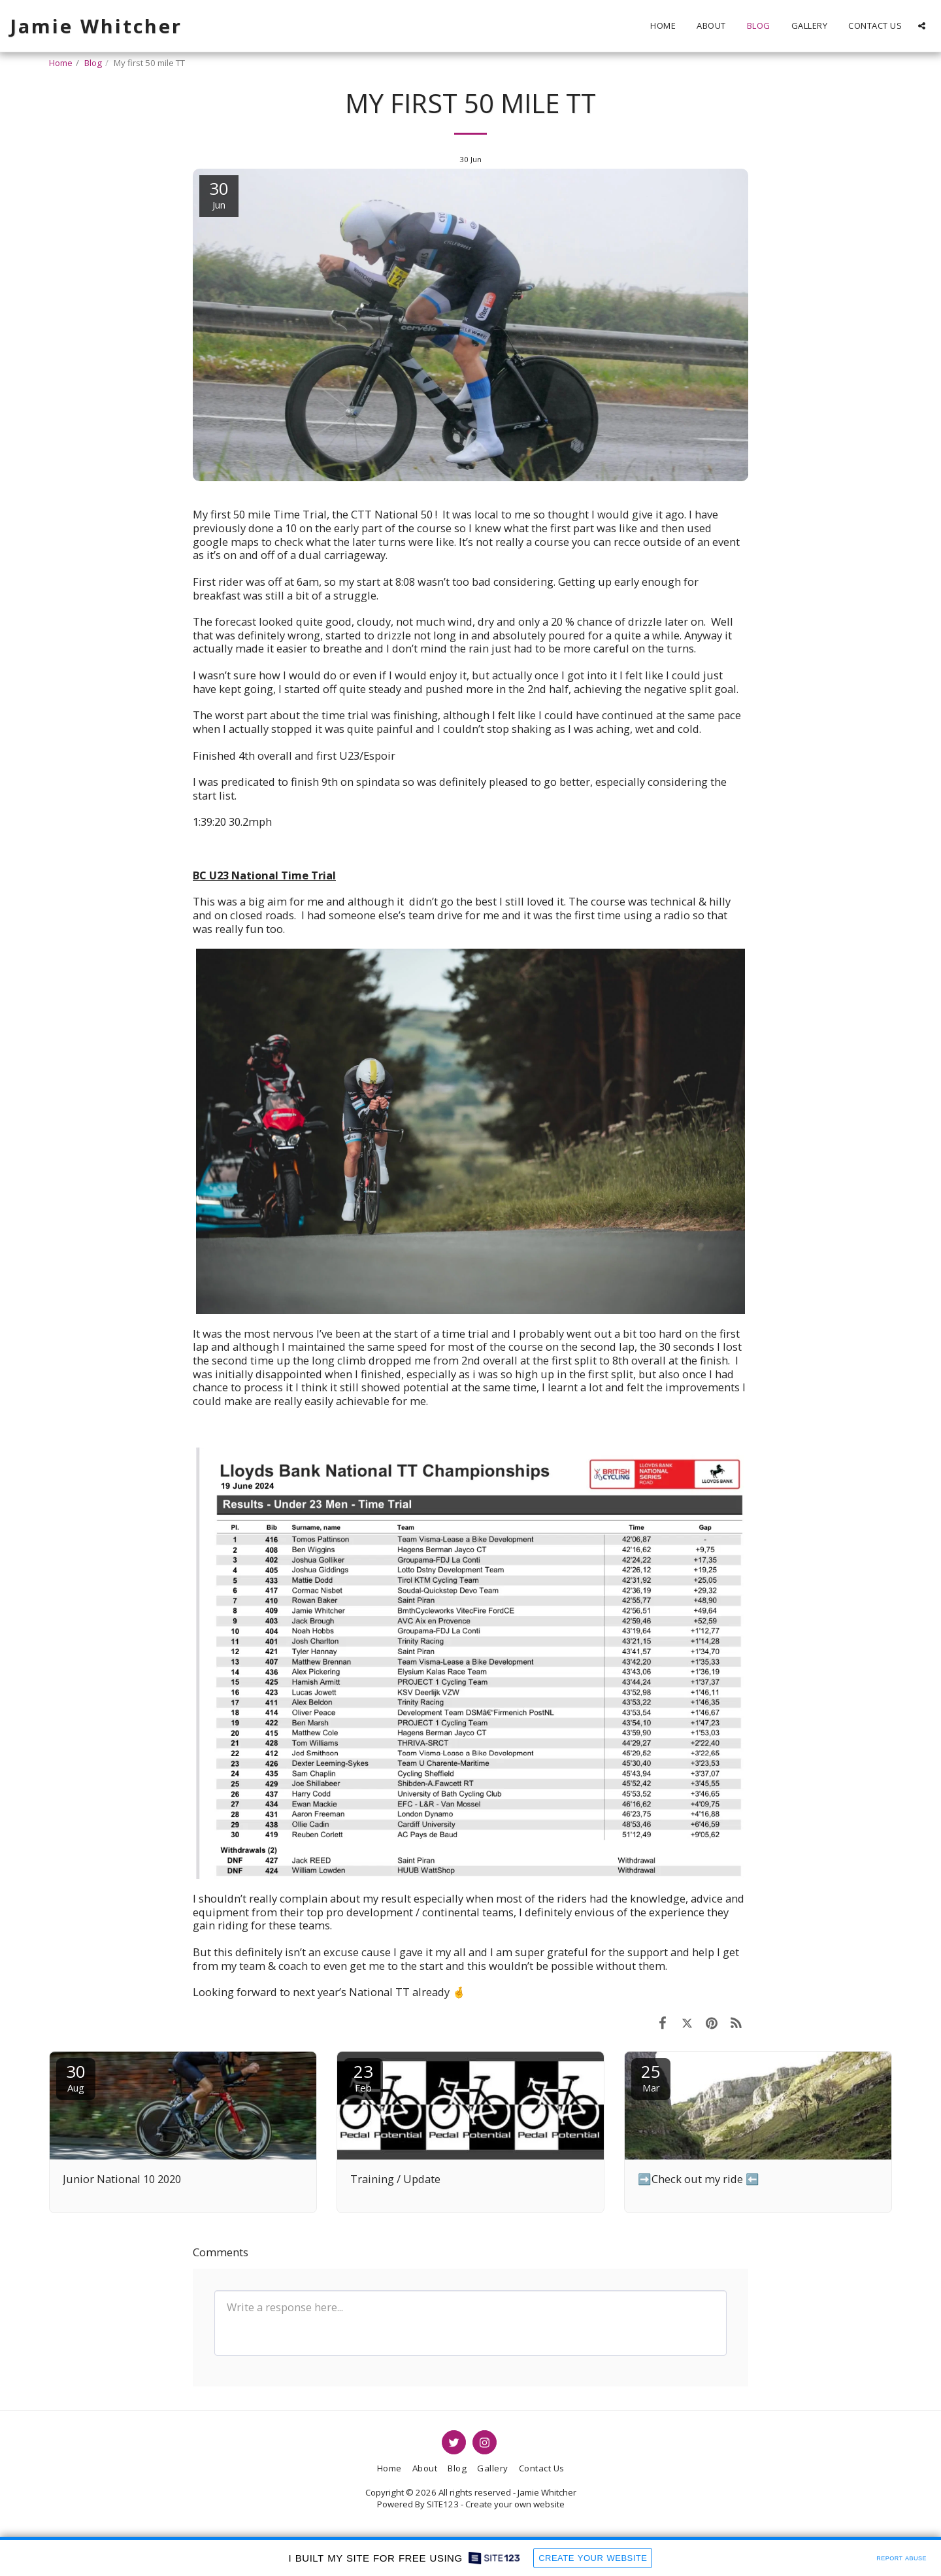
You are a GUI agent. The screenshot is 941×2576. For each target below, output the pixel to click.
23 (363, 2076)
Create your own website (515, 2504)
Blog (93, 63)
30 (75, 2076)
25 (650, 2076)
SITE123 (443, 2504)
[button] (922, 26)
